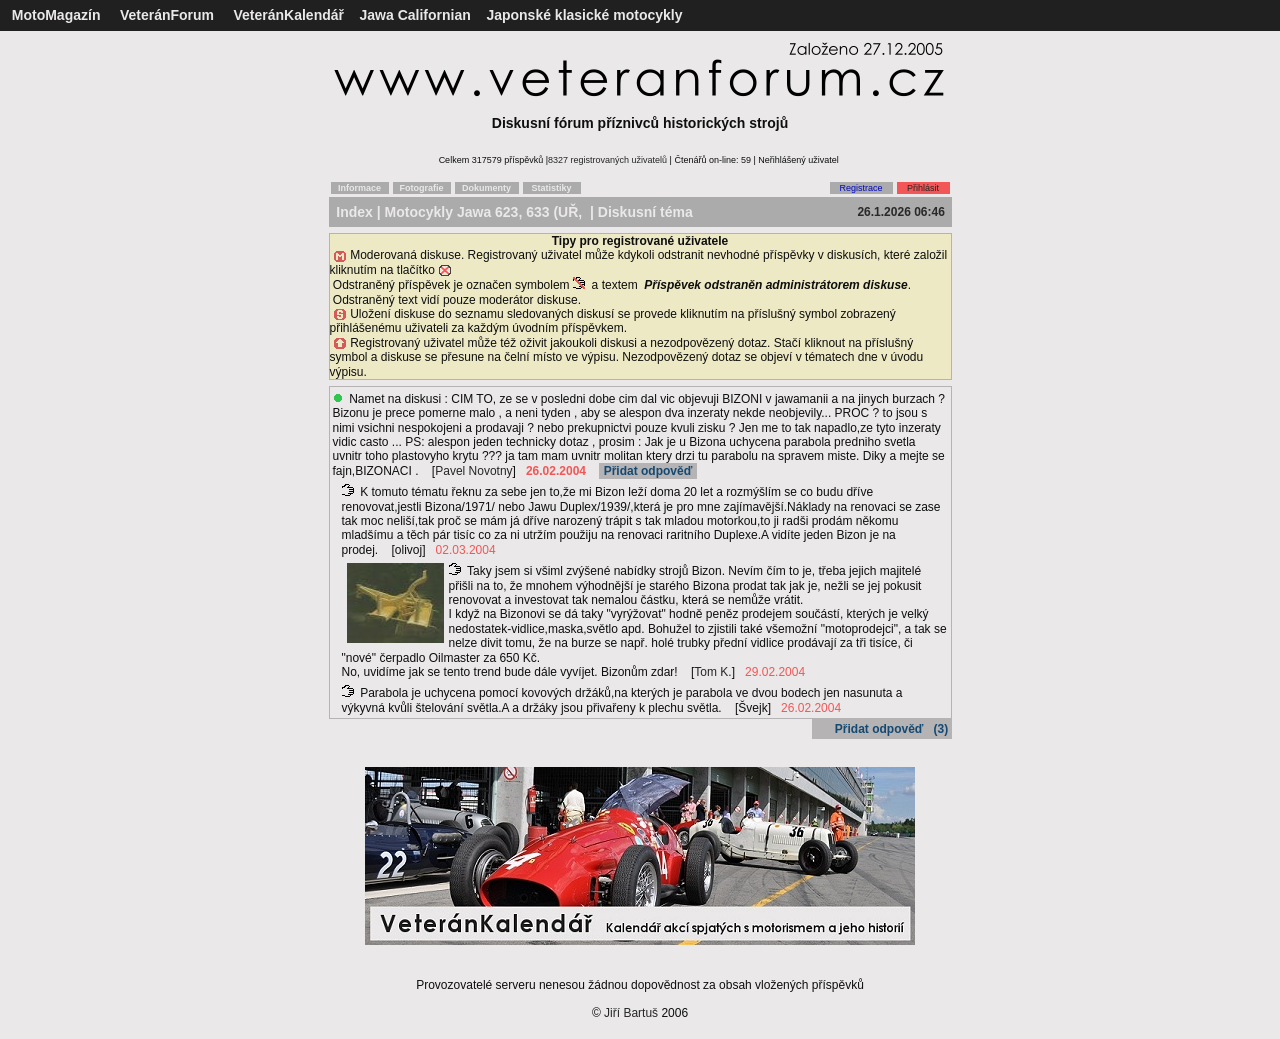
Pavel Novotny (473, 471)
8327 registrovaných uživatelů (607, 160)
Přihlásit (923, 188)
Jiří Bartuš (631, 1013)
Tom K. (712, 672)
